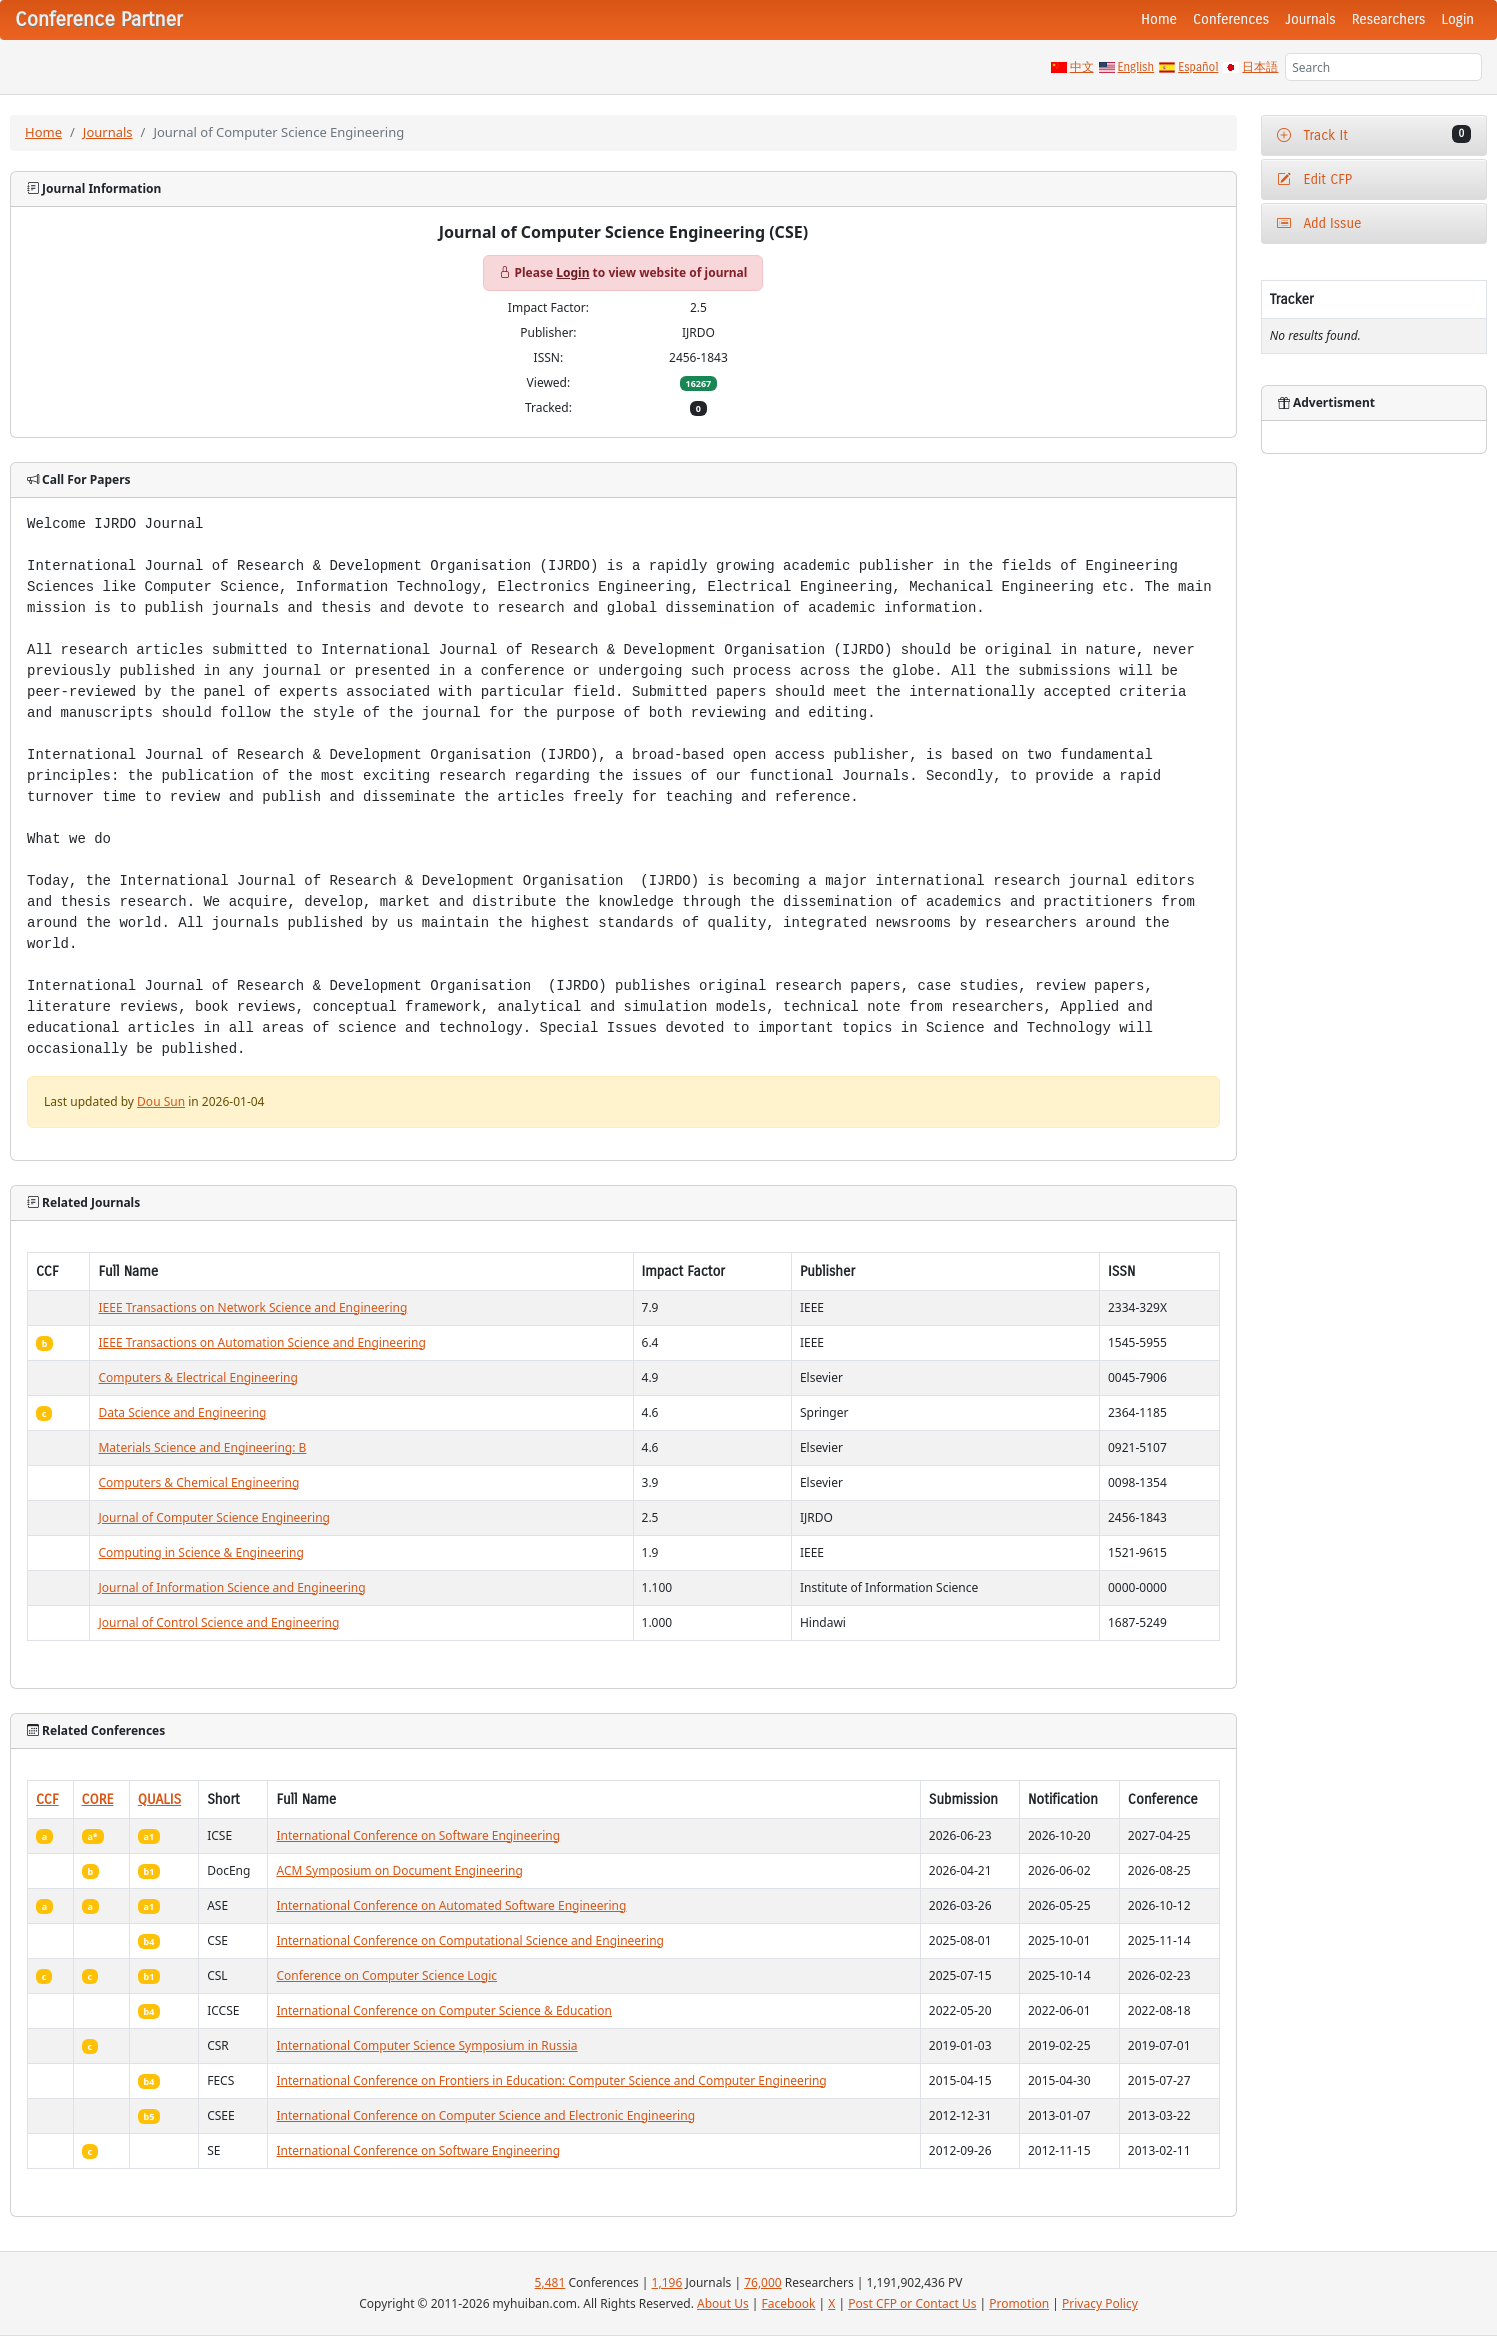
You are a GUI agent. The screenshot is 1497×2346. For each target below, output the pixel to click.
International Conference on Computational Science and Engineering (470, 1940)
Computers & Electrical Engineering (197, 1377)
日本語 (1260, 67)
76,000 (763, 2282)
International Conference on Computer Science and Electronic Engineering (485, 2115)
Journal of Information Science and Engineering (231, 1587)
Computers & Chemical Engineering (198, 1482)
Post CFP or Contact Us (912, 2303)
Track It (1374, 134)
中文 (1082, 67)
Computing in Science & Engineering (200, 1552)
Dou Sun (161, 1101)
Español (1198, 67)
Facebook (789, 2303)
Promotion (1019, 2303)
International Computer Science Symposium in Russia (426, 2045)
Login (1458, 19)
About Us (723, 2303)
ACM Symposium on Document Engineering (399, 1870)
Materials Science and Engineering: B (202, 1447)
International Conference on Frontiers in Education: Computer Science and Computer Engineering (551, 2080)
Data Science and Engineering (182, 1412)
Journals (1310, 19)
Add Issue (1319, 223)
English (1136, 67)
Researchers (1389, 19)
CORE (98, 1799)
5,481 (550, 2282)
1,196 (667, 2282)
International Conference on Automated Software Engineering (451, 1905)
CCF (47, 1799)
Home (1159, 19)
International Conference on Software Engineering (418, 1835)
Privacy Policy (1100, 2303)
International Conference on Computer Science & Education (444, 2010)
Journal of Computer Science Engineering (213, 1517)
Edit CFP (1314, 179)
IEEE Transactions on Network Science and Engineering (252, 1307)
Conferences (1231, 19)
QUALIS (159, 1799)
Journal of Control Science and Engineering (218, 1622)
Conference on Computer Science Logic (386, 1975)
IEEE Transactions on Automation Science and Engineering (261, 1342)
